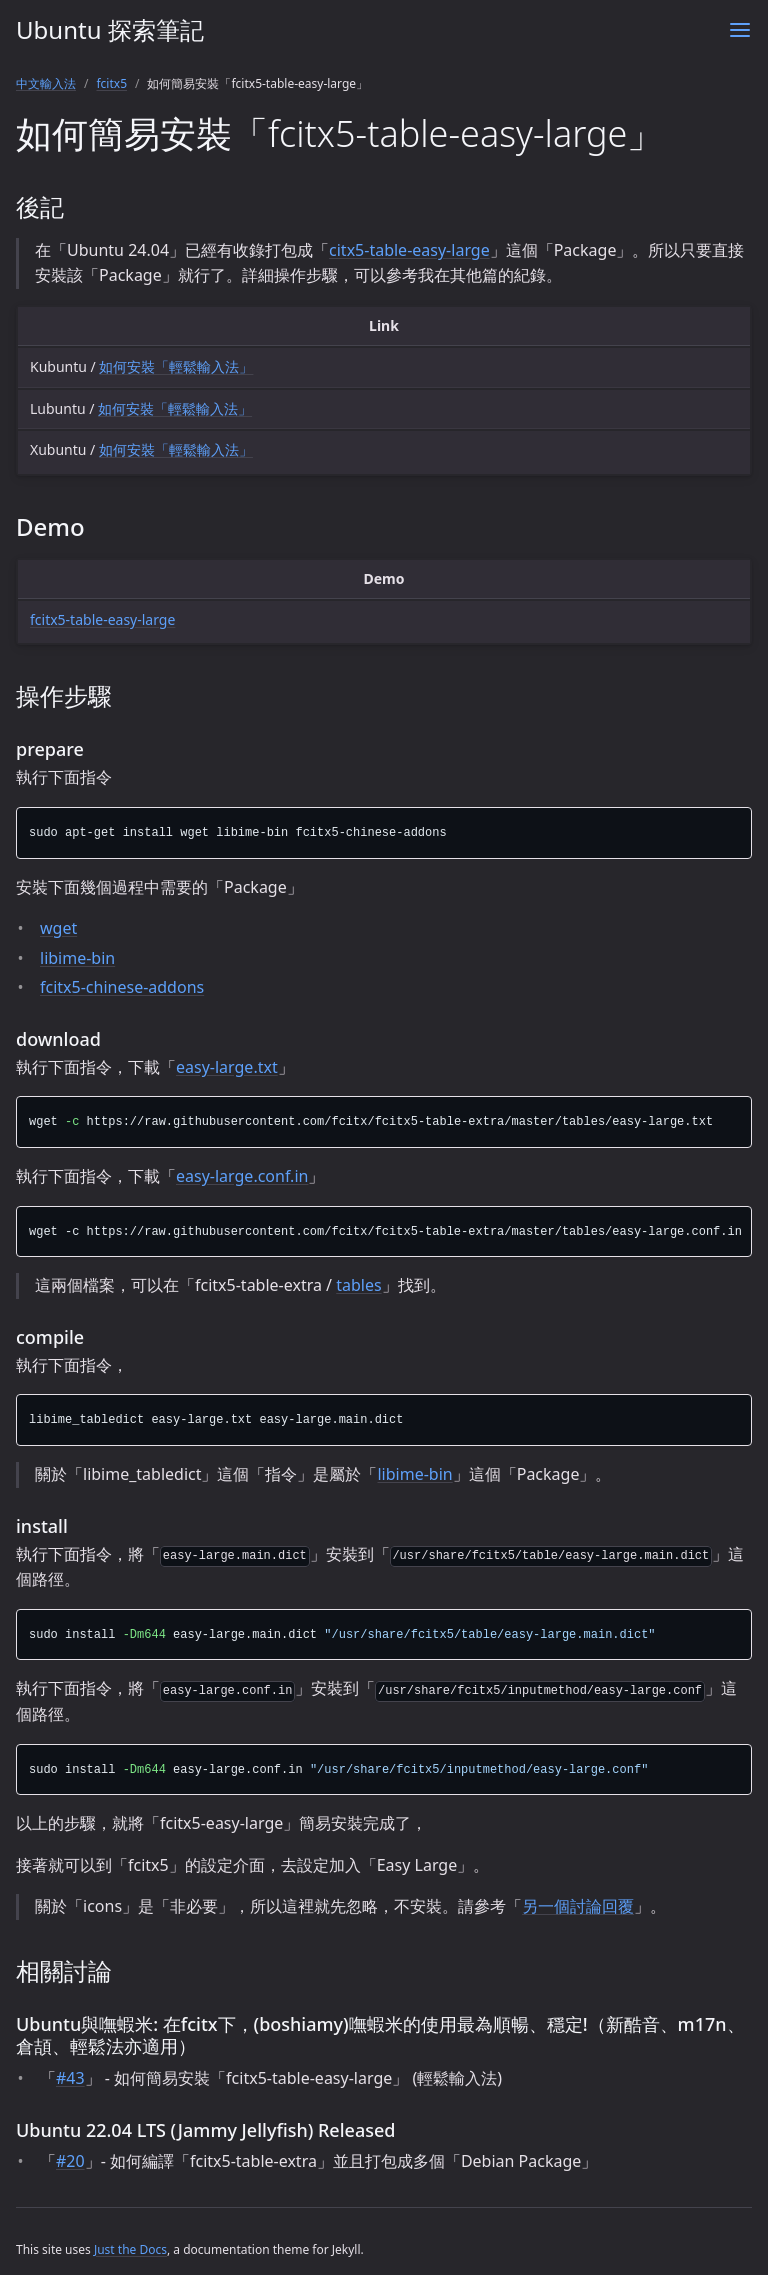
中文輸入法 (46, 83)
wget (58, 928)
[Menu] (740, 30)
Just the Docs (130, 2249)
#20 (70, 2161)
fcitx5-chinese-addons (122, 987)
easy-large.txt (227, 1067)
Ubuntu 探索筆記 (110, 29)
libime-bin (77, 958)
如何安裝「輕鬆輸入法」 (176, 366)
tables (358, 1285)
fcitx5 (111, 83)
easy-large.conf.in (242, 1176)
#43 (70, 2078)
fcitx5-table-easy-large (102, 619)
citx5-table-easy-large (409, 250)
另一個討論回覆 (578, 1906)
